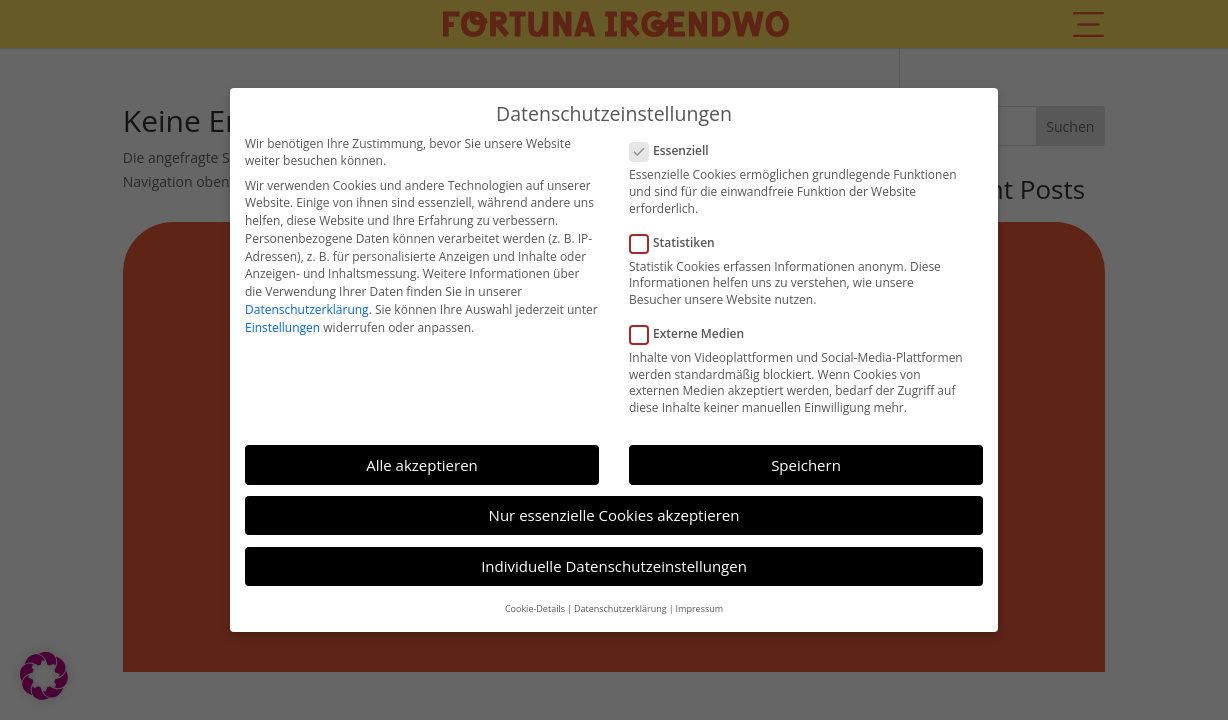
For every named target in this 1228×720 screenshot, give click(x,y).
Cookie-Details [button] (535, 600)
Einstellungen (282, 320)
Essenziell (677, 143)
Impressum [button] (700, 600)
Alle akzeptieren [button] (422, 457)
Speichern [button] (806, 457)
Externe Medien (695, 326)
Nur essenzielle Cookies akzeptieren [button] (614, 508)
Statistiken (680, 234)
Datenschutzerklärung (307, 302)
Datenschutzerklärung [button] (620, 600)
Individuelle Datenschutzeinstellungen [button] (614, 559)
